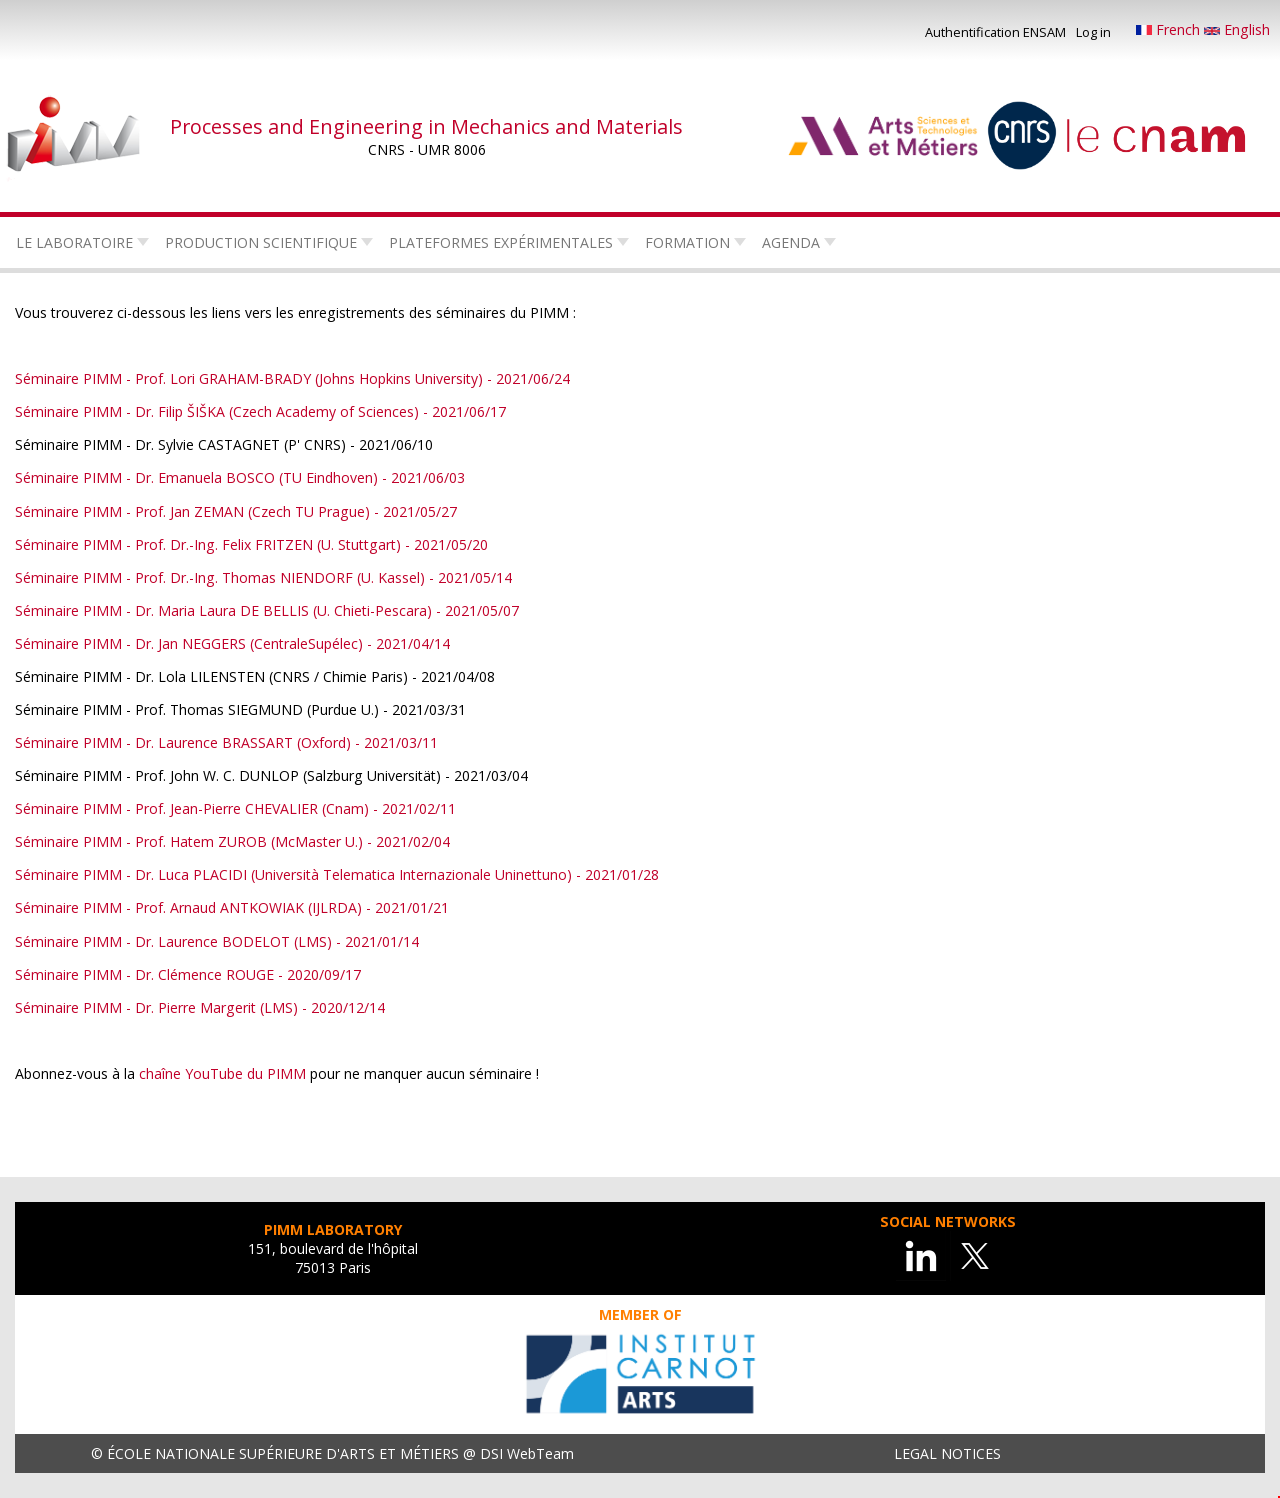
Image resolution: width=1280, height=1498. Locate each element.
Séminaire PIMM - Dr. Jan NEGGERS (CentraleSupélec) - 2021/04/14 (232, 643)
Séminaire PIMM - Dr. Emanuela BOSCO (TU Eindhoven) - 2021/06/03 (240, 477)
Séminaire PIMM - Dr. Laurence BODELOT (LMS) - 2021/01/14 (217, 941)
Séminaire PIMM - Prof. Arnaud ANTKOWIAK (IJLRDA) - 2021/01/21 (232, 907)
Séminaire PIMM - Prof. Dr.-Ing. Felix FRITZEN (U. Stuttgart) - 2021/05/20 (251, 544)
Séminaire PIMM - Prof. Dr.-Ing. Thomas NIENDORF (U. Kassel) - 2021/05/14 (263, 577)
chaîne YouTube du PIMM (222, 1073)
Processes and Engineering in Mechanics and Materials (426, 126)
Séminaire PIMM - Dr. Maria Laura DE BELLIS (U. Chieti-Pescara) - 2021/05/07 (267, 610)
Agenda (791, 242)
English (1237, 29)
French (1170, 29)
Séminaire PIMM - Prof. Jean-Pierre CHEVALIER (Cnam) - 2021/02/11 (235, 808)
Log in (1093, 32)
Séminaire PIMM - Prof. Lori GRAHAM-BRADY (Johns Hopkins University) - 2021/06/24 (292, 378)
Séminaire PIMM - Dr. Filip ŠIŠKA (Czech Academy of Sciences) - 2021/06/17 (260, 411)
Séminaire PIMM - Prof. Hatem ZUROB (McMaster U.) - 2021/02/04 (232, 841)
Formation (687, 242)
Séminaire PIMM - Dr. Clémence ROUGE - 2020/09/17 (188, 974)
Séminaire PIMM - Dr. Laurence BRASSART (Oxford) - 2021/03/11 (226, 742)
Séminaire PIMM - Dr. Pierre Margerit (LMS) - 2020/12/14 (200, 1007)
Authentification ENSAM (995, 32)
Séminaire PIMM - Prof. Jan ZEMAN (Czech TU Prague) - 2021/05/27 (236, 511)
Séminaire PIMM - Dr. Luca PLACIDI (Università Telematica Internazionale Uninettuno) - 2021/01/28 (337, 874)
